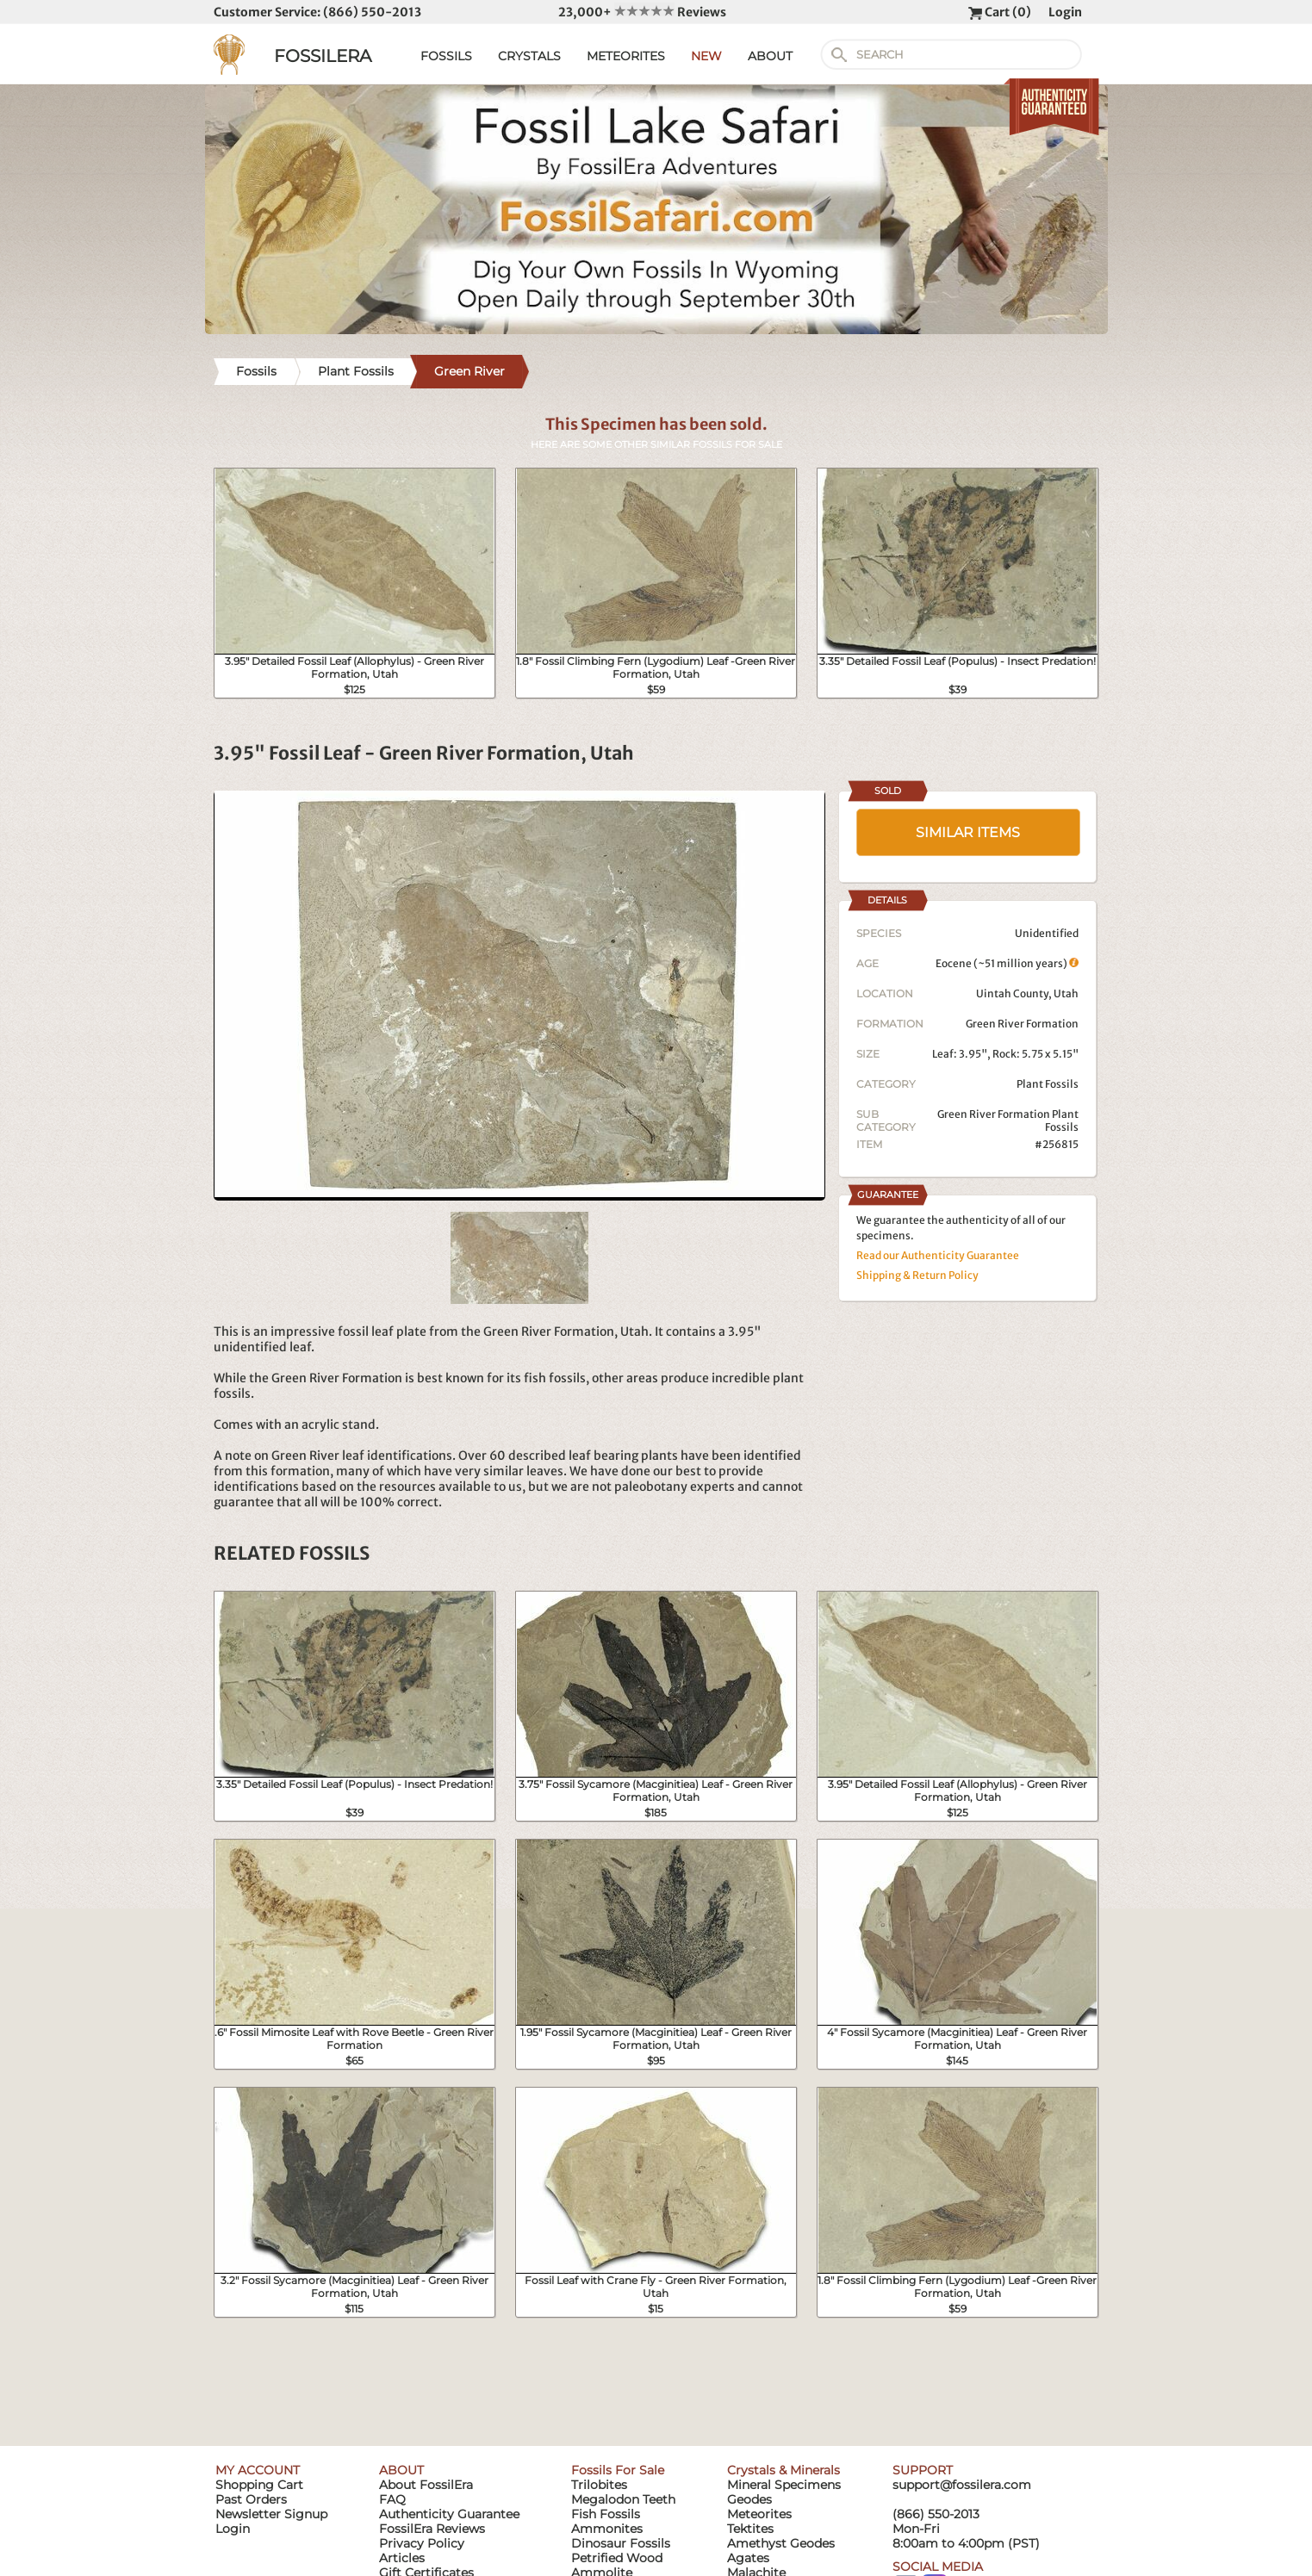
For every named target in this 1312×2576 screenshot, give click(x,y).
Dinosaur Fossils (620, 2543)
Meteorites (759, 2514)
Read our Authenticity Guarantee (937, 1255)
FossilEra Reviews (432, 2528)
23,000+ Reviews (642, 12)
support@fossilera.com (961, 2484)
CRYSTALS (529, 56)
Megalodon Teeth (623, 2499)
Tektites (750, 2528)
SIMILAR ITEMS (968, 832)
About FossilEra (426, 2484)
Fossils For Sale (617, 2470)
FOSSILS (446, 56)
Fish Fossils (605, 2514)
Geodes (749, 2499)
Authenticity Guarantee (449, 2514)
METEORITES (626, 56)
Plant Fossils (1048, 1083)
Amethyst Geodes (781, 2543)
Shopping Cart (259, 2484)
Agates (748, 2558)
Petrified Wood (616, 2558)
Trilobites (599, 2484)
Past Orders (251, 2499)
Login (1065, 12)
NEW (706, 56)
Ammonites (607, 2528)
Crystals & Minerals (783, 2470)
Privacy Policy (421, 2543)
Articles (402, 2558)
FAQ (392, 2499)
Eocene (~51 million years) (1007, 963)
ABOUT (770, 56)
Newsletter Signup (271, 2514)
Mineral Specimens (784, 2484)
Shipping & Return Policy (917, 1275)
